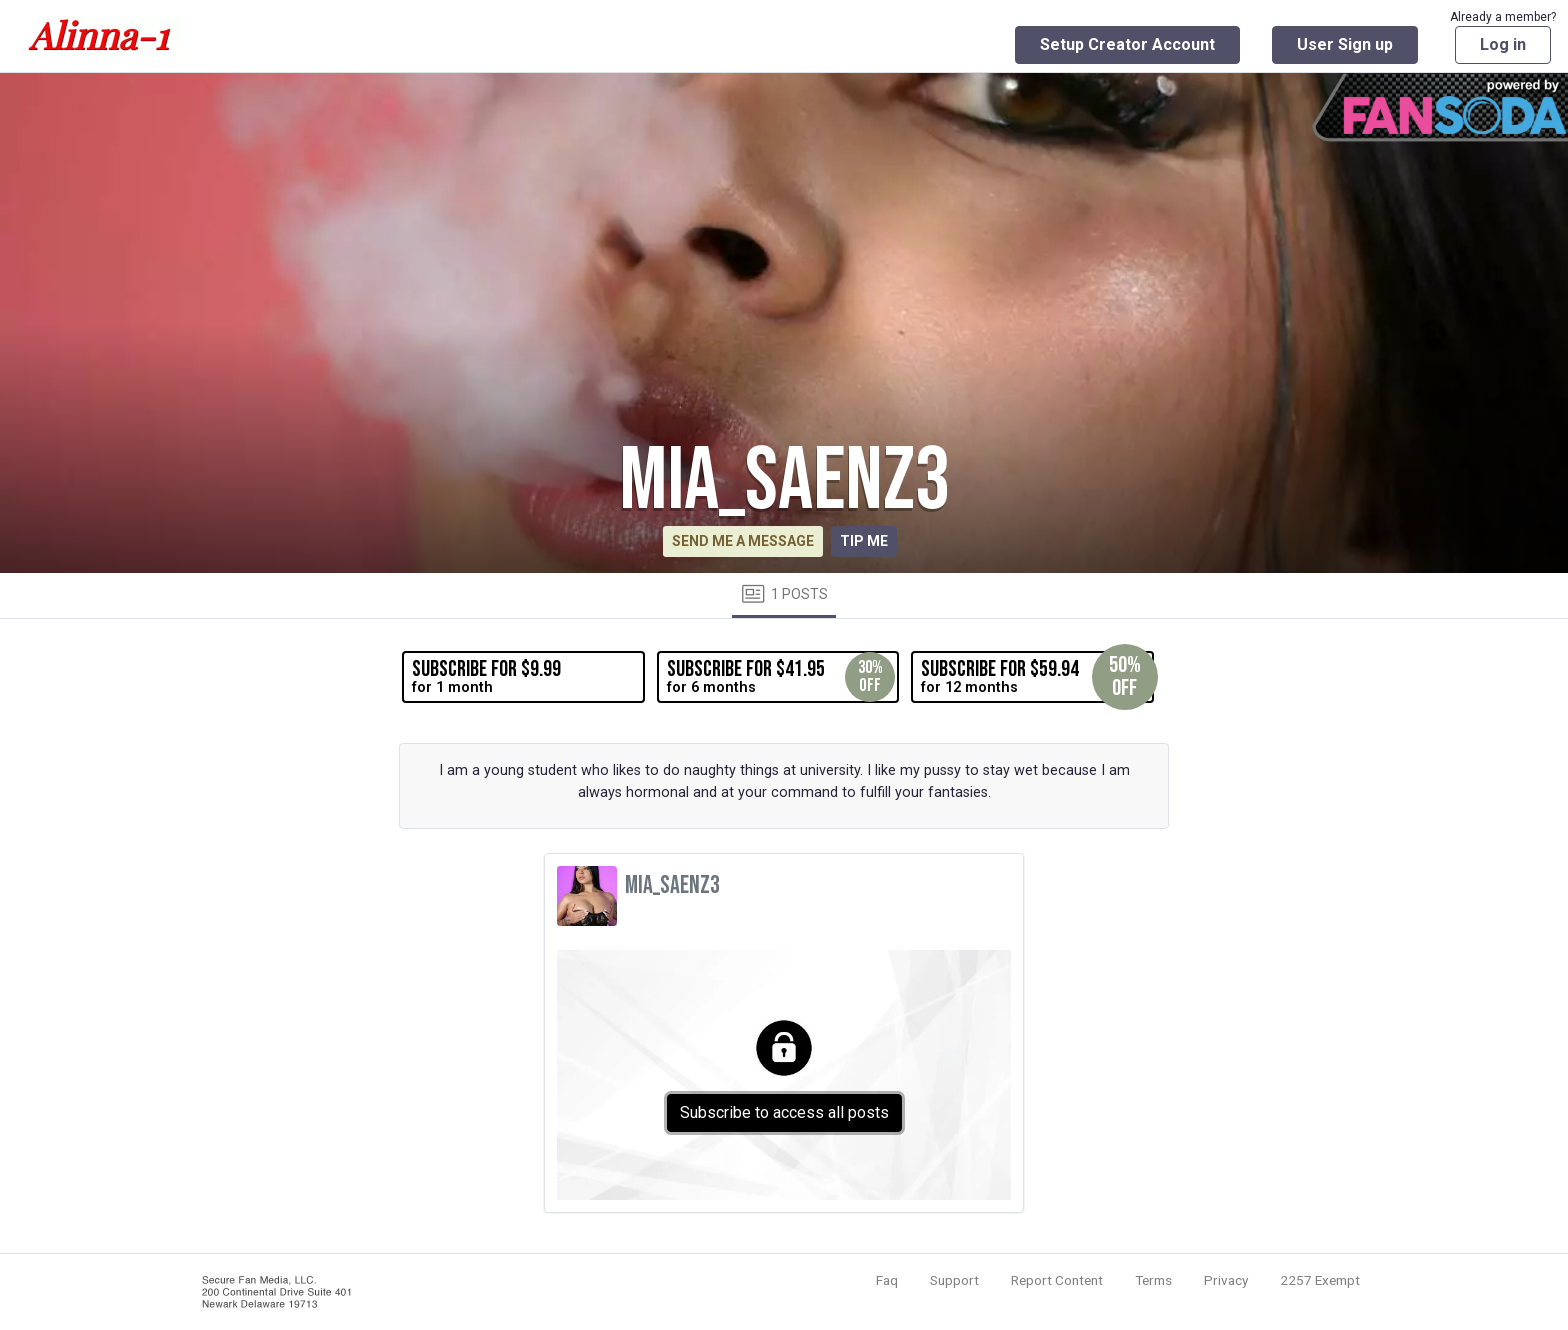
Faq (887, 1280)
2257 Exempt (1320, 1280)
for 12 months (1037, 677)
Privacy (1226, 1280)
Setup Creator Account (1127, 44)
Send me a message (743, 541)
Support (954, 1280)
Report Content (1057, 1280)
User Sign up (1345, 44)
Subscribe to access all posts (784, 1112)
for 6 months (781, 677)
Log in (1503, 44)
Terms (1153, 1280)
